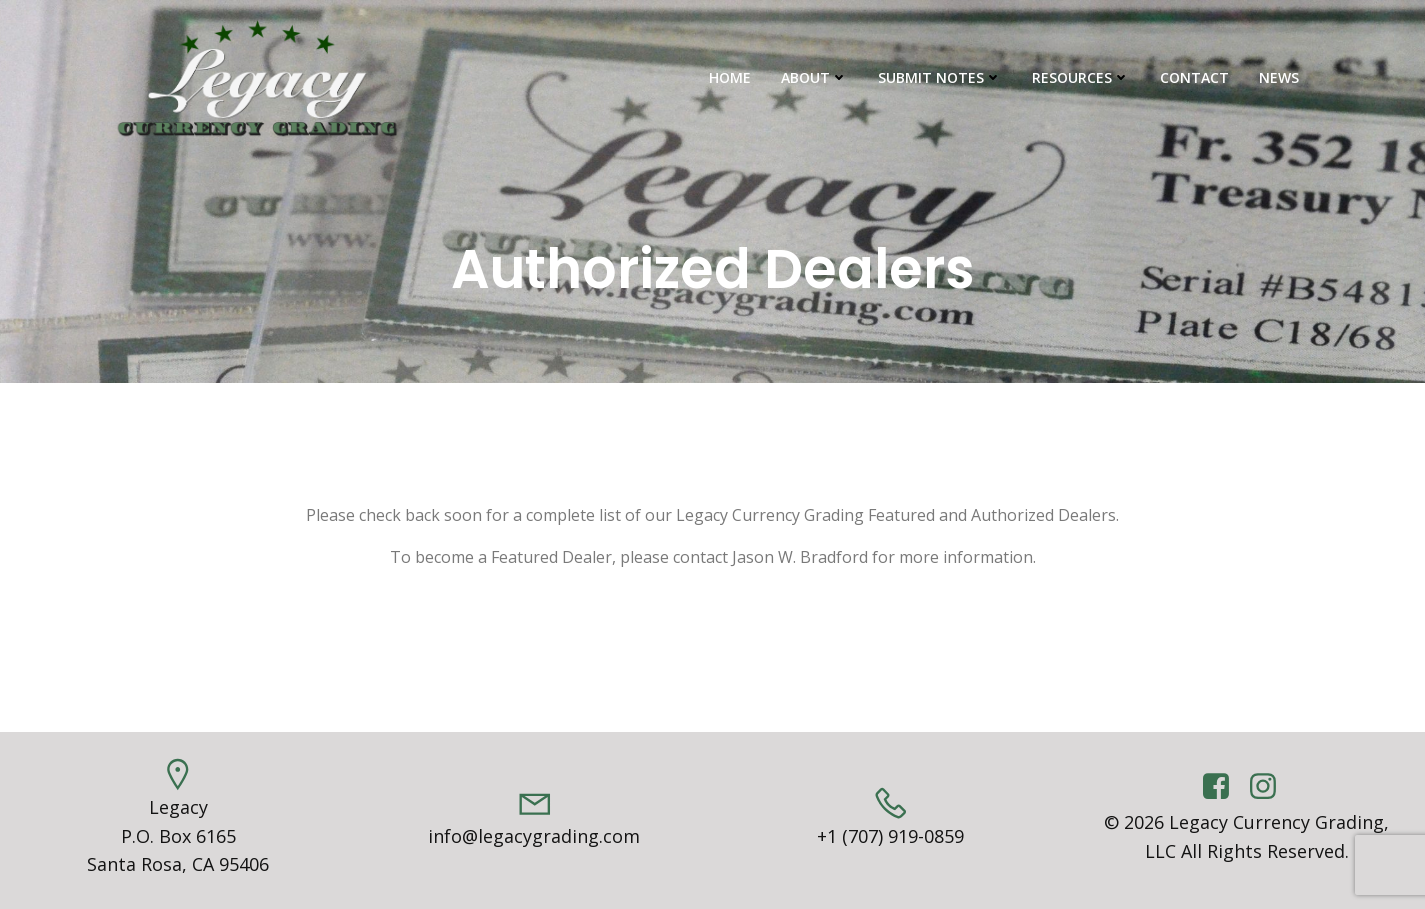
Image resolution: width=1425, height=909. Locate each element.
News (1279, 77)
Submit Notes (940, 77)
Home (730, 77)
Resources (1081, 77)
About (814, 77)
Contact (1194, 77)
